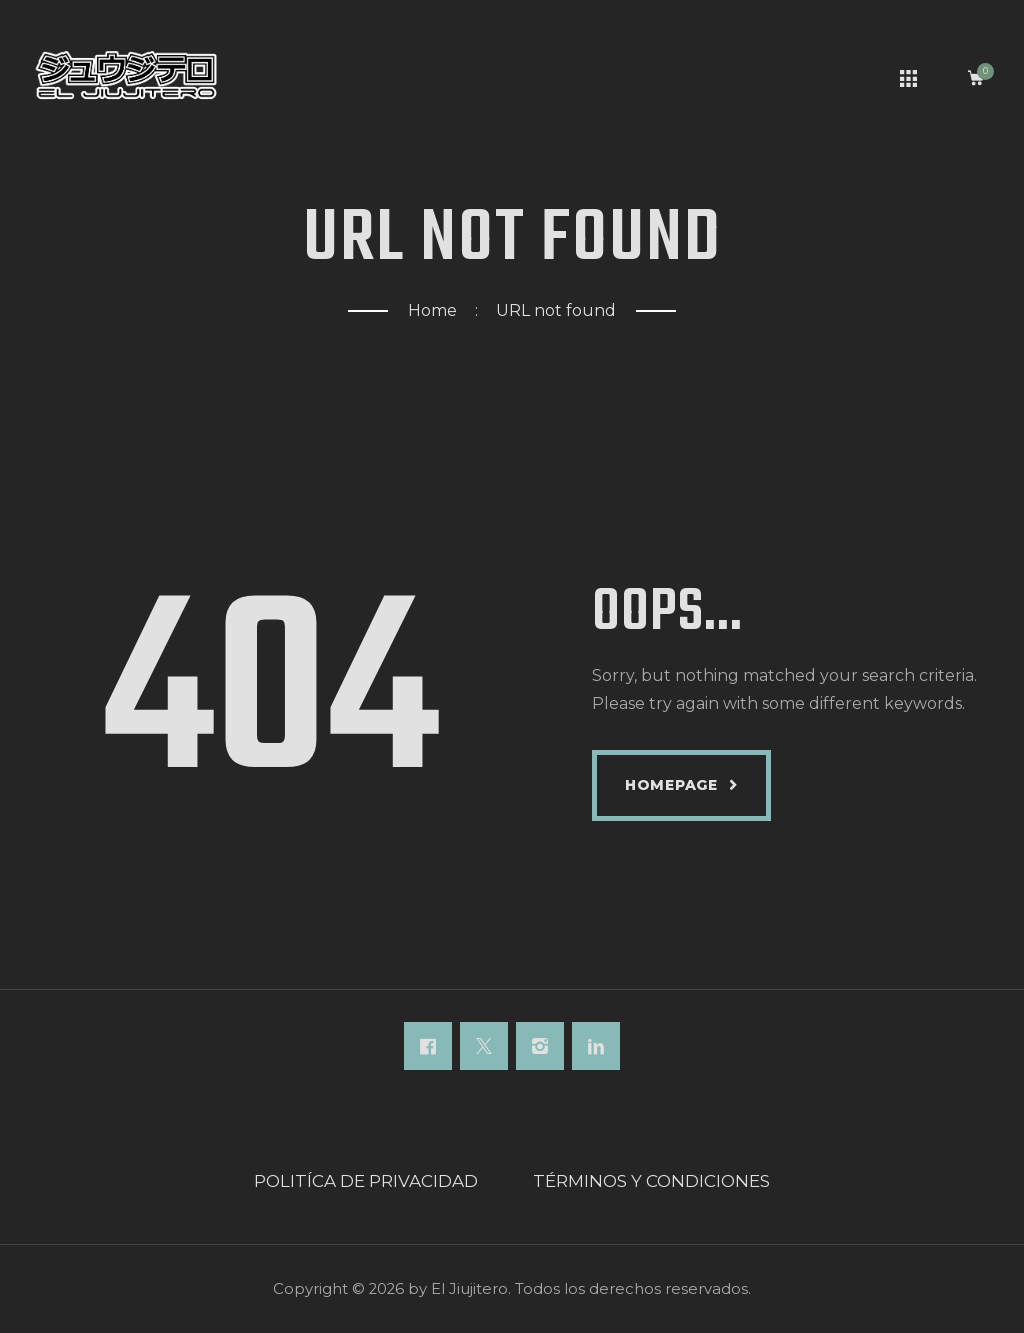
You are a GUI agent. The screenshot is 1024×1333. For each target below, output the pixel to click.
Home (432, 310)
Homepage (671, 785)
